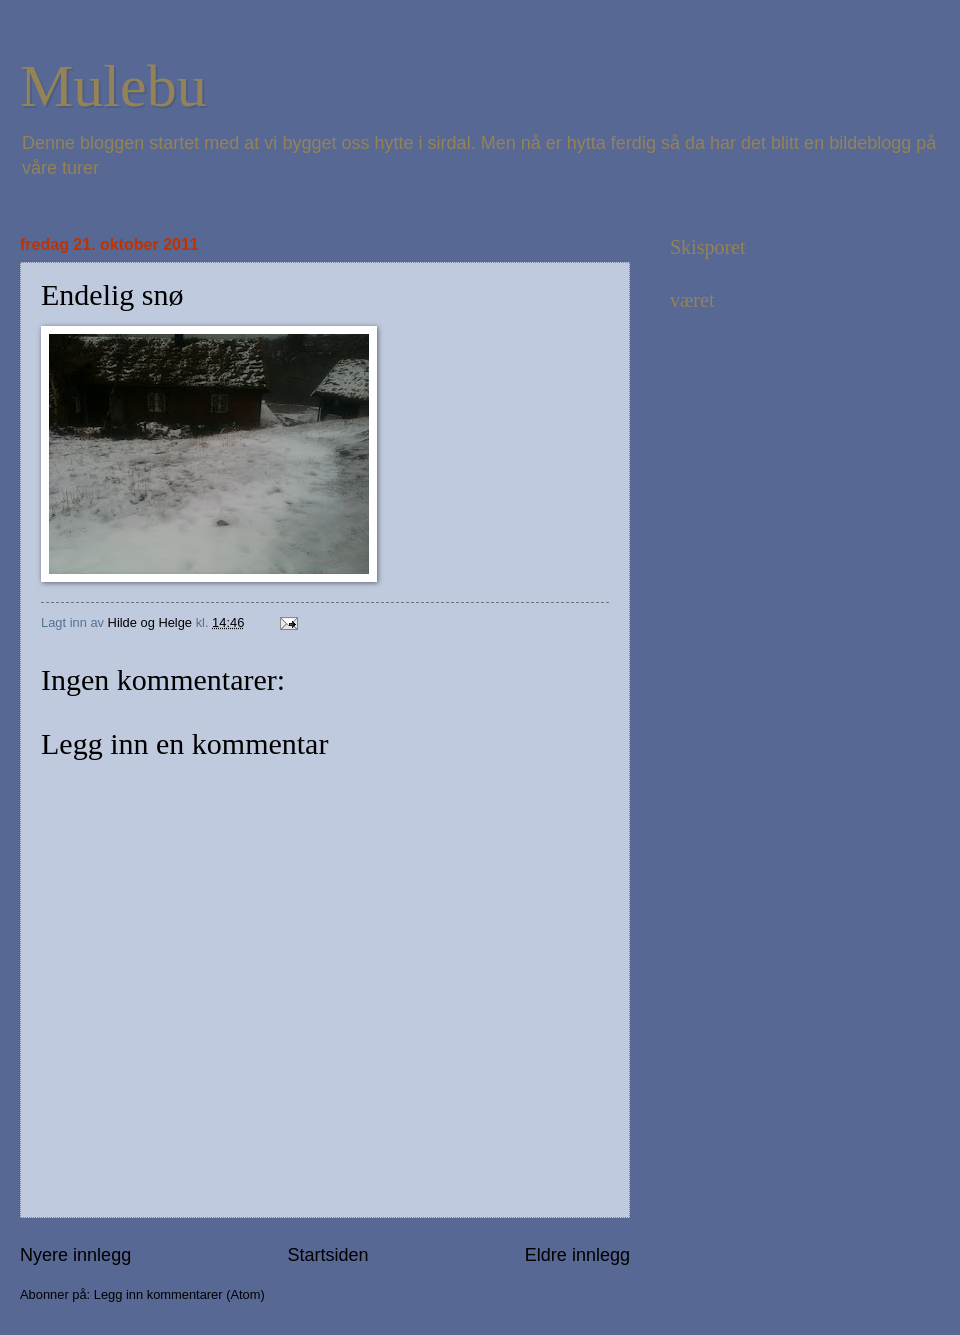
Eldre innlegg (577, 1255)
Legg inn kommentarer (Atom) (179, 1294)
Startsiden (327, 1255)
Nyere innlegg (75, 1255)
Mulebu (113, 86)
